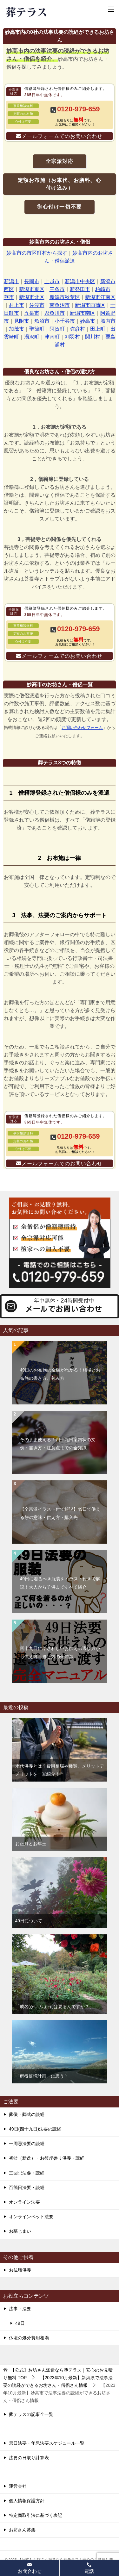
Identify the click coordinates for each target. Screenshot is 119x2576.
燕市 (9, 297)
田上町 (97, 329)
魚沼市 (42, 321)
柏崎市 (102, 289)
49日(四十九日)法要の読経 (35, 2128)
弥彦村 (77, 329)
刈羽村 (72, 336)
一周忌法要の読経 (26, 2143)
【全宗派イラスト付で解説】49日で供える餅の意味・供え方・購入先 (60, 1513)
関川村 (92, 336)
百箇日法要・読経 (26, 2187)
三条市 (57, 289)
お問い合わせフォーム (82, 727)
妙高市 (87, 321)
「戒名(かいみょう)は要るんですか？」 (54, 2006)
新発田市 (80, 289)
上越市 (52, 281)
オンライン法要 (24, 2202)
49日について (29, 1920)
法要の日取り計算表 (29, 2457)
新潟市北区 (31, 297)
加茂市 (16, 329)
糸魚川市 (54, 313)
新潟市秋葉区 (65, 297)
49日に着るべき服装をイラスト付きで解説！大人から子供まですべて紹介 (60, 1582)
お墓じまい (20, 2231)
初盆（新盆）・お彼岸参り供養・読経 (46, 2158)
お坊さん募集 (22, 2529)
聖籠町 (36, 329)
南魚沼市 (60, 305)
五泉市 (31, 313)
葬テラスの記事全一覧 (31, 2414)
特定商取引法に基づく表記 (35, 2515)
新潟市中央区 (80, 281)
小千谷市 (65, 321)
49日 (20, 2323)
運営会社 (18, 2486)
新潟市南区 (82, 313)
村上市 (16, 305)
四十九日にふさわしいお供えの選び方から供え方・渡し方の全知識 (60, 1652)
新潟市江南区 (100, 297)
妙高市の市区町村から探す (36, 253)
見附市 (21, 321)
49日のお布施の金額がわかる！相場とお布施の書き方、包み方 (60, 1373)
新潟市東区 (31, 289)
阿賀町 (57, 329)
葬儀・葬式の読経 (26, 2114)
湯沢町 (31, 336)
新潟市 (11, 281)
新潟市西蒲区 (90, 305)
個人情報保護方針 (26, 2500)
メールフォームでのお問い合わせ (62, 136)
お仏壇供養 (20, 2270)
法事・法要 (20, 2308)
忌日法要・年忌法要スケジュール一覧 (46, 2443)
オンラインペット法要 (31, 2216)
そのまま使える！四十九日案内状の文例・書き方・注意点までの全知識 (58, 1443)
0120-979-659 (78, 109)
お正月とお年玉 (30, 1843)
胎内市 (108, 321)
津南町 (52, 336)
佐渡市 (36, 305)
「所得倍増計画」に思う (39, 2076)
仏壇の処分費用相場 (29, 2337)
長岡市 (31, 281)
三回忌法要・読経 (26, 2172)
